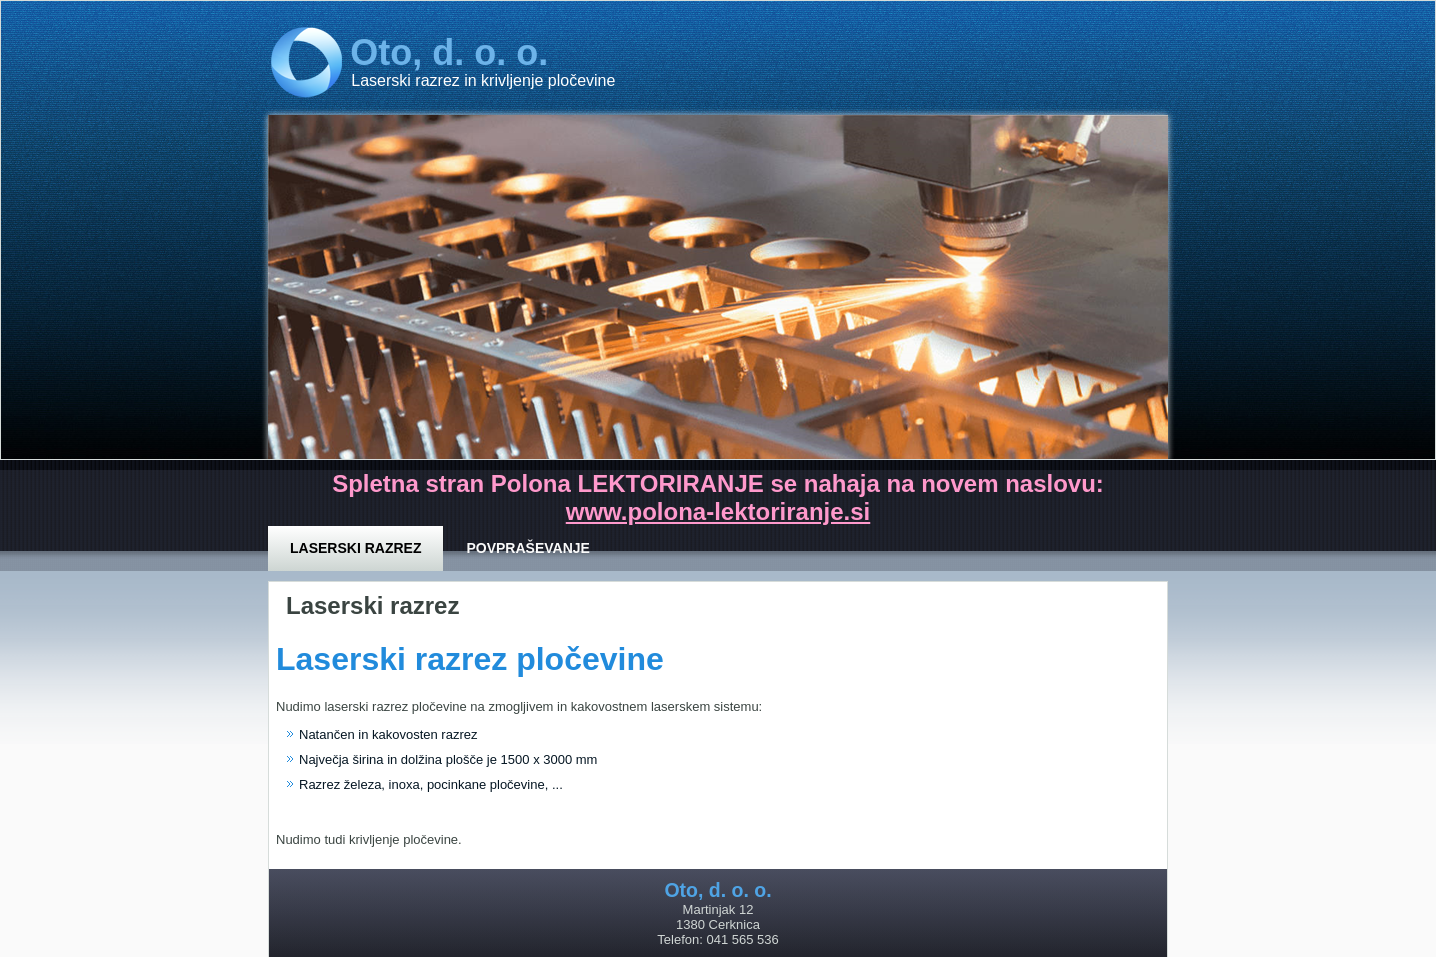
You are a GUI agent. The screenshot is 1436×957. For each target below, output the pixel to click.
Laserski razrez (355, 548)
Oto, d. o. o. (449, 52)
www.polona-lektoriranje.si (718, 511)
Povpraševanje (527, 548)
